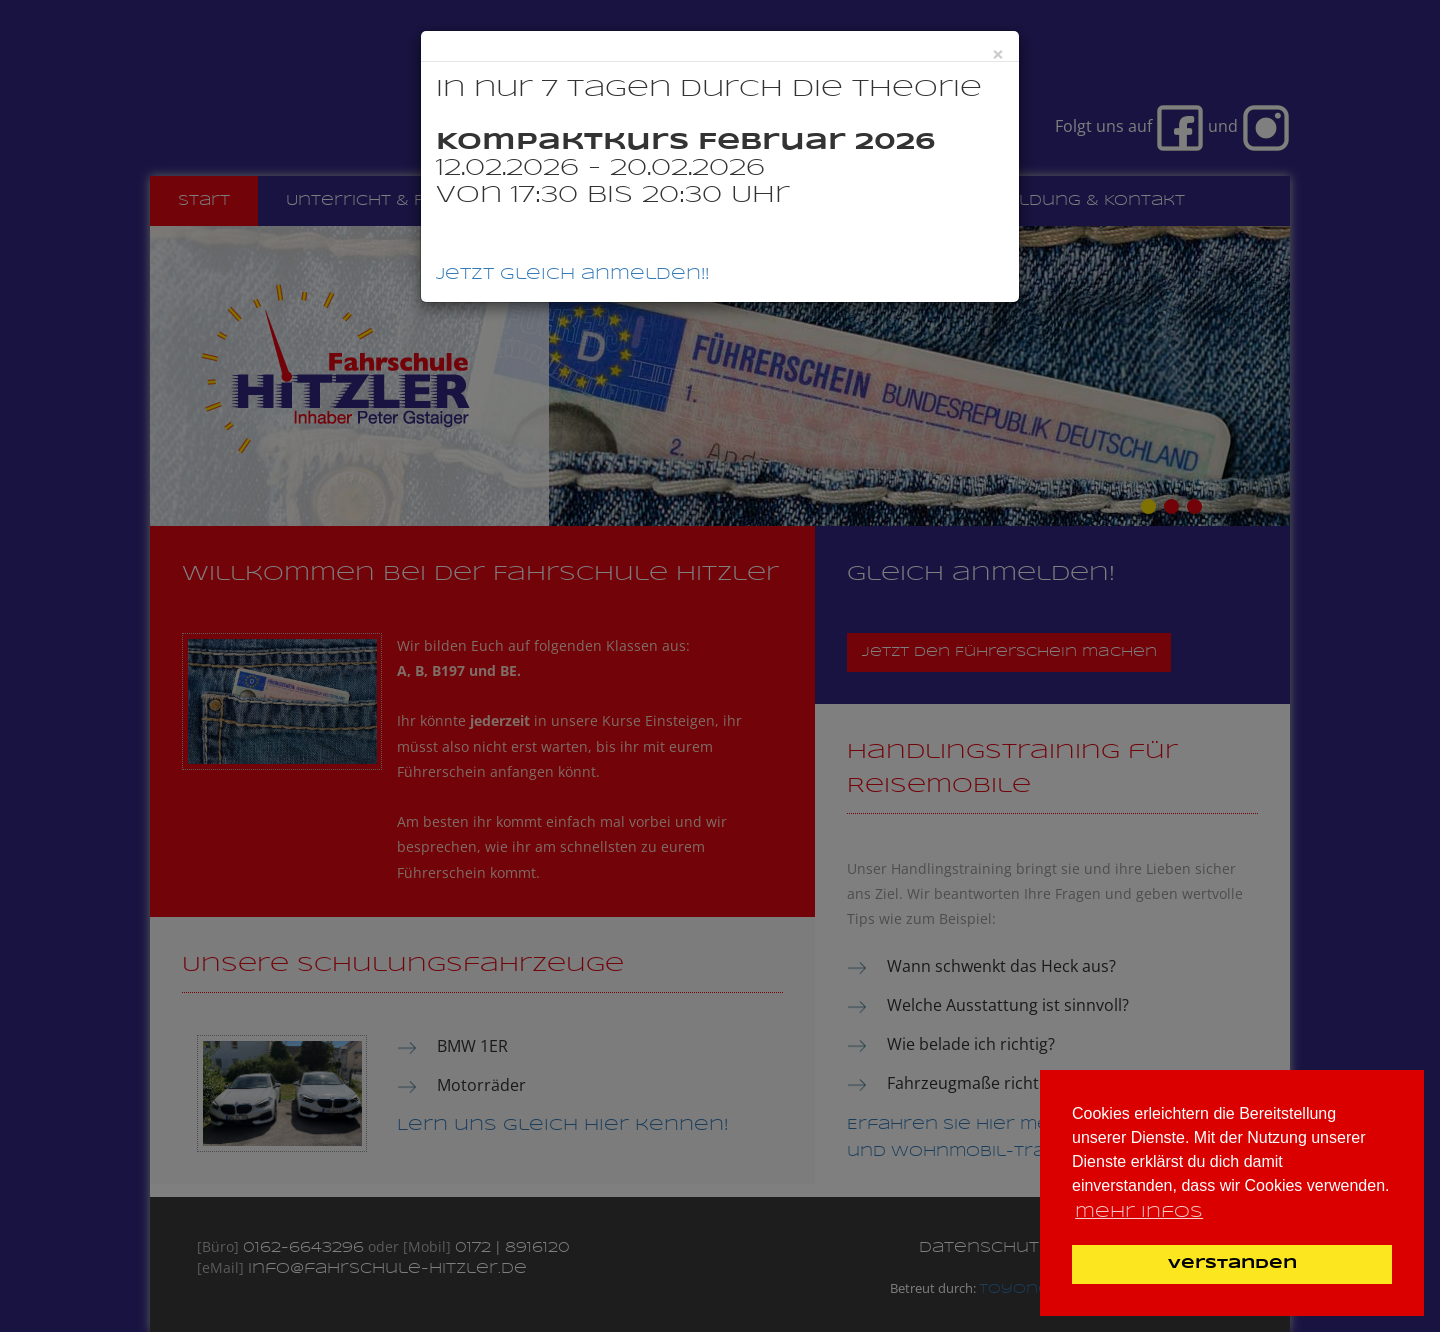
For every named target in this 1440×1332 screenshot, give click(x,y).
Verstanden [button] (1232, 1264)
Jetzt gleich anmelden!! (572, 274)
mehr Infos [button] (1139, 1212)
